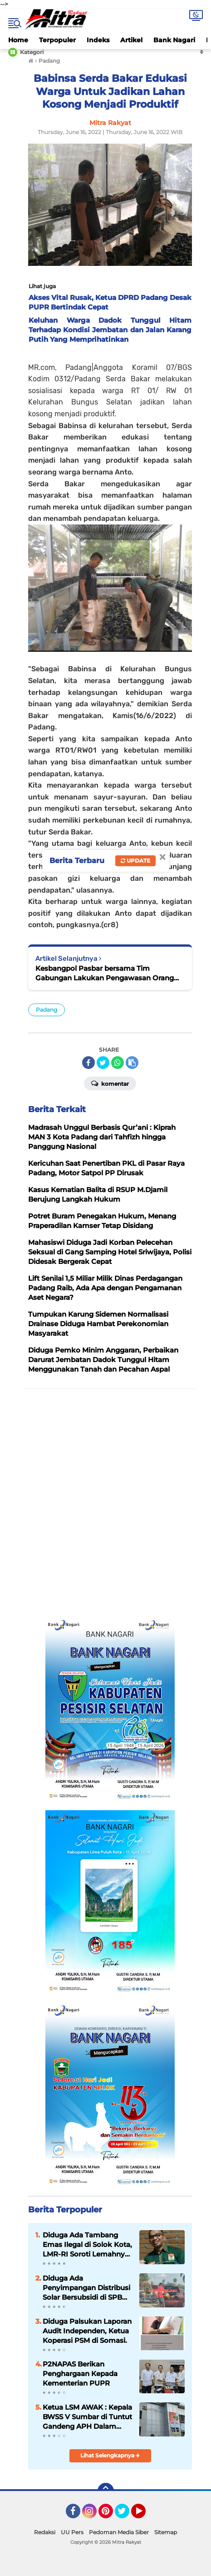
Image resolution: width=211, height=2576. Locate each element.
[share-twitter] (103, 1062)
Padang (46, 1009)
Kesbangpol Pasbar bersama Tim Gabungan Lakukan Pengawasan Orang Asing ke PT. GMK (104, 973)
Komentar (110, 1083)
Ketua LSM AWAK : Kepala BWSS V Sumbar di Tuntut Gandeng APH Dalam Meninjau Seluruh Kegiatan (87, 2417)
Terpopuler (57, 40)
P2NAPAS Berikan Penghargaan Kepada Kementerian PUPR (80, 2373)
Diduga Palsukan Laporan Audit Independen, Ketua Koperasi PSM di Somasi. (87, 2331)
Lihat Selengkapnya (110, 2455)
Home (18, 40)
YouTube (144, 2515)
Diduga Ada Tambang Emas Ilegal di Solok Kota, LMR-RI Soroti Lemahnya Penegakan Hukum (87, 2245)
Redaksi (44, 2532)
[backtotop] (106, 2491)
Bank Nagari (174, 40)
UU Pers (72, 2532)
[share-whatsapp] (117, 1062)
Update (135, 860)
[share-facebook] (88, 1062)
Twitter (126, 2515)
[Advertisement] (105, 1503)
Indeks (98, 40)
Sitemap (165, 2532)
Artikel (131, 40)
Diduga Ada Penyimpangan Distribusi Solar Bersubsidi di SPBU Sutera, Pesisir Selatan (86, 2288)
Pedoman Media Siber (119, 2532)
